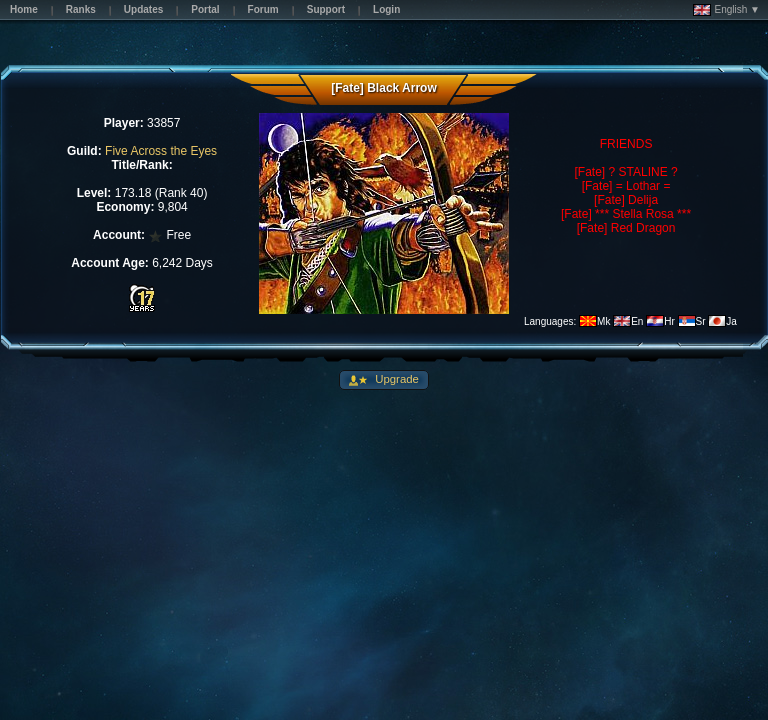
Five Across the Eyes (161, 151)
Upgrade (395, 379)
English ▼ (726, 10)
